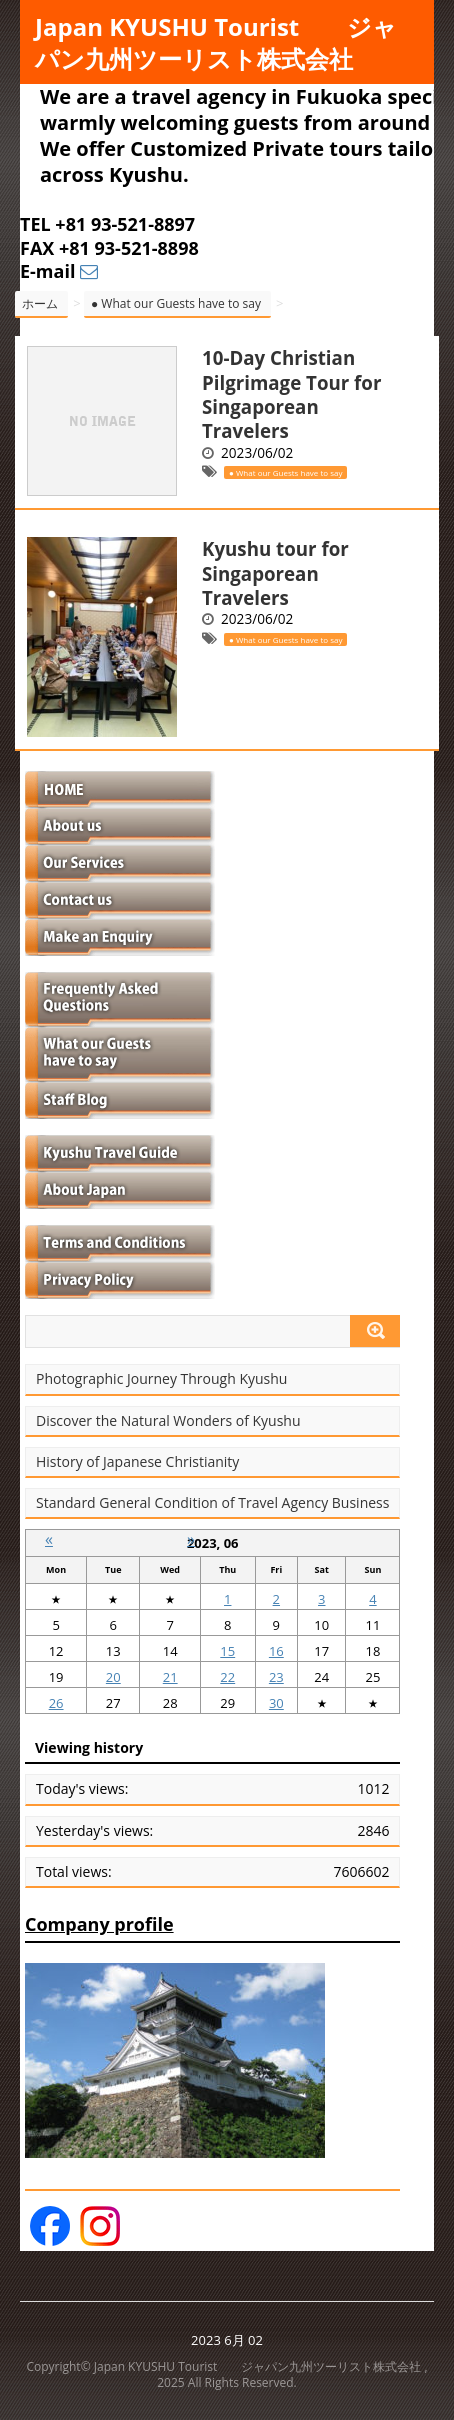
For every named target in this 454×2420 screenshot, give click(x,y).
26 (56, 1703)
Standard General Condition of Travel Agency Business (212, 1503)
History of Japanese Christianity (137, 1462)
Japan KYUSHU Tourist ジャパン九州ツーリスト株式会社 (216, 42)
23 (276, 1677)
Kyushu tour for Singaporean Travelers (275, 573)
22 (227, 1677)
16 (276, 1651)
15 (227, 1651)
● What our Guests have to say (285, 472)
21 (170, 1677)
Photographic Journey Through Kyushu (161, 1379)
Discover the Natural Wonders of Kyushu (168, 1421)
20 (113, 1677)
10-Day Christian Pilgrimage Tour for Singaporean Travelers (291, 394)
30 (276, 1703)
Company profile (99, 1924)
